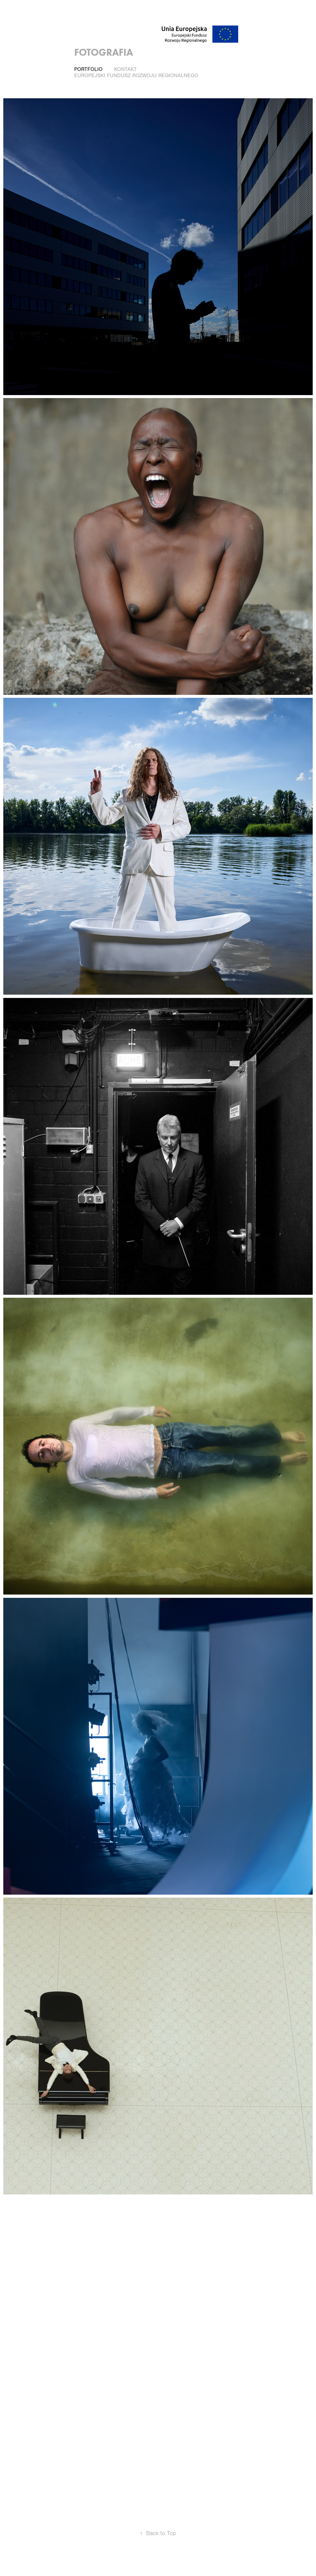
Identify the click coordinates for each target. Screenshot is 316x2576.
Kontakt (125, 69)
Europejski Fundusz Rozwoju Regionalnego (136, 75)
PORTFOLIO (88, 69)
